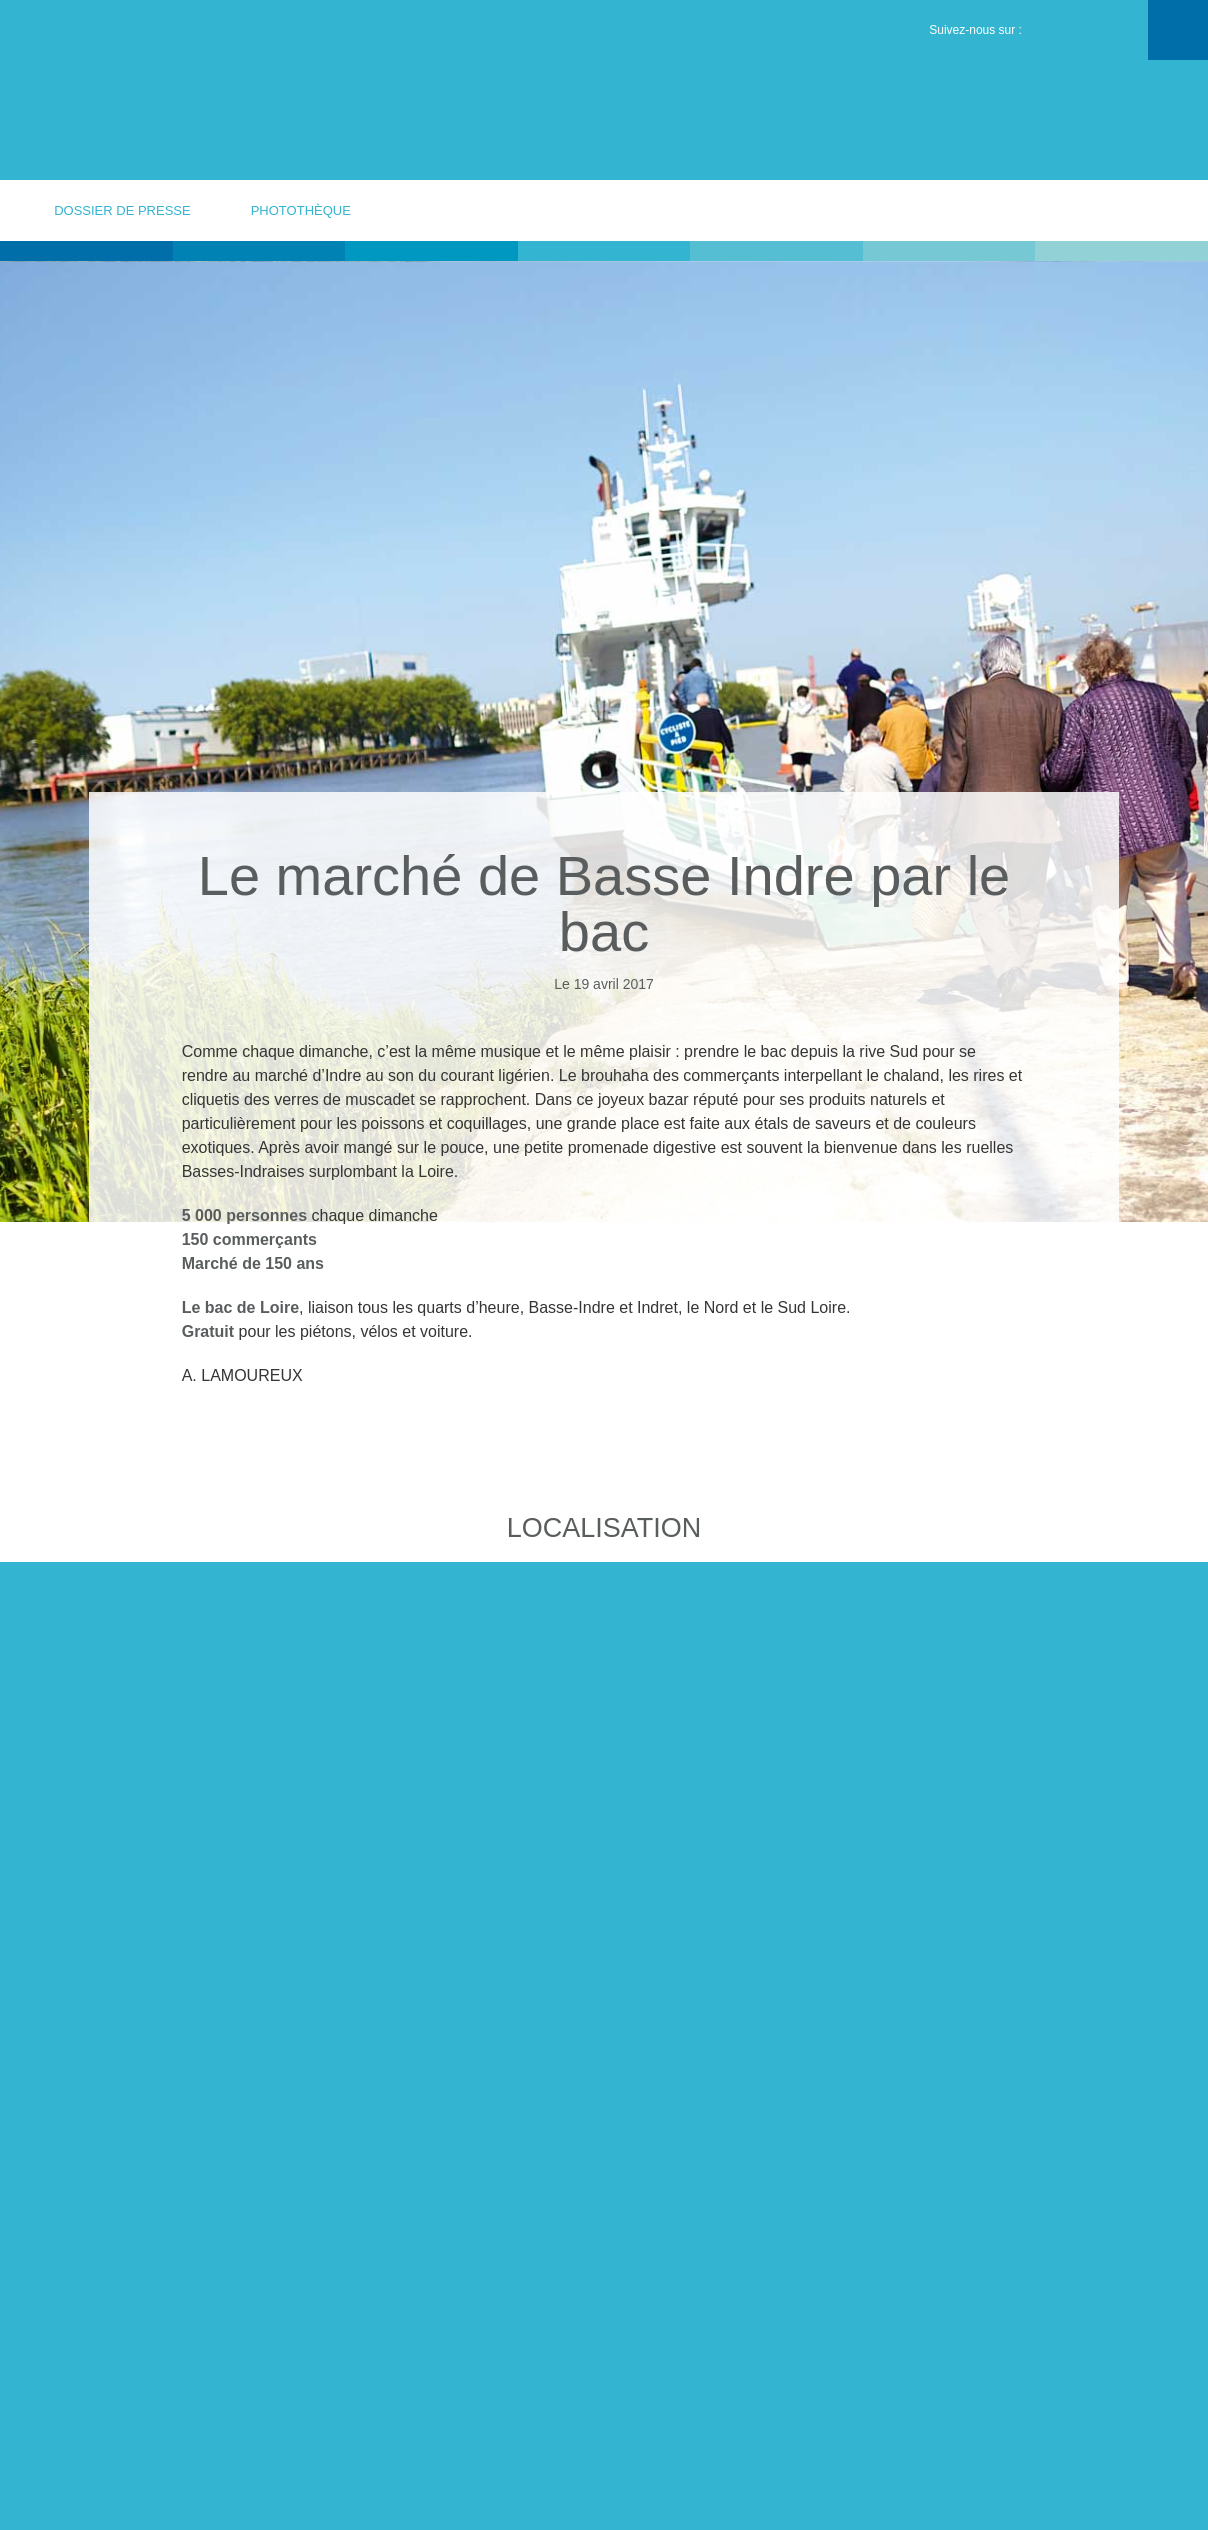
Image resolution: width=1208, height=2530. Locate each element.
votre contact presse (1100, 209)
